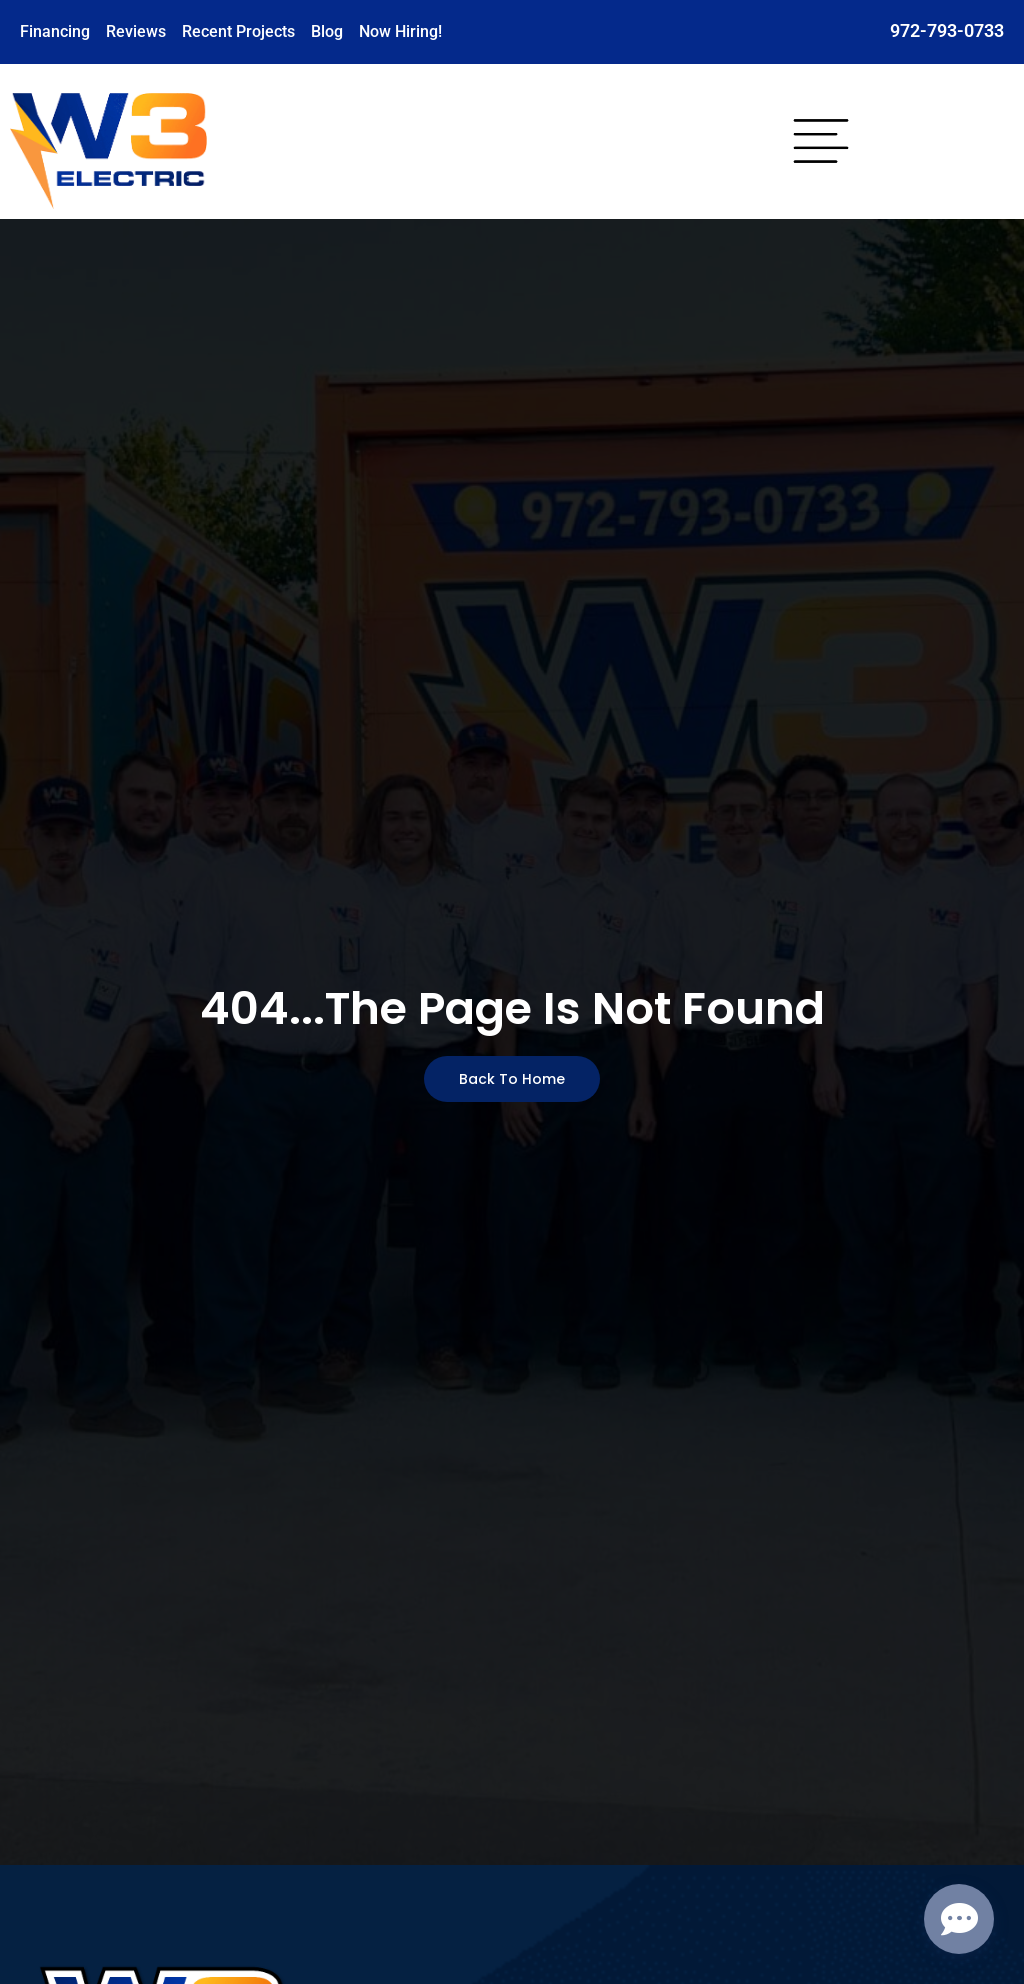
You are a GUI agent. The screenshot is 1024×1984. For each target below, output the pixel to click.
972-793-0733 (947, 30)
